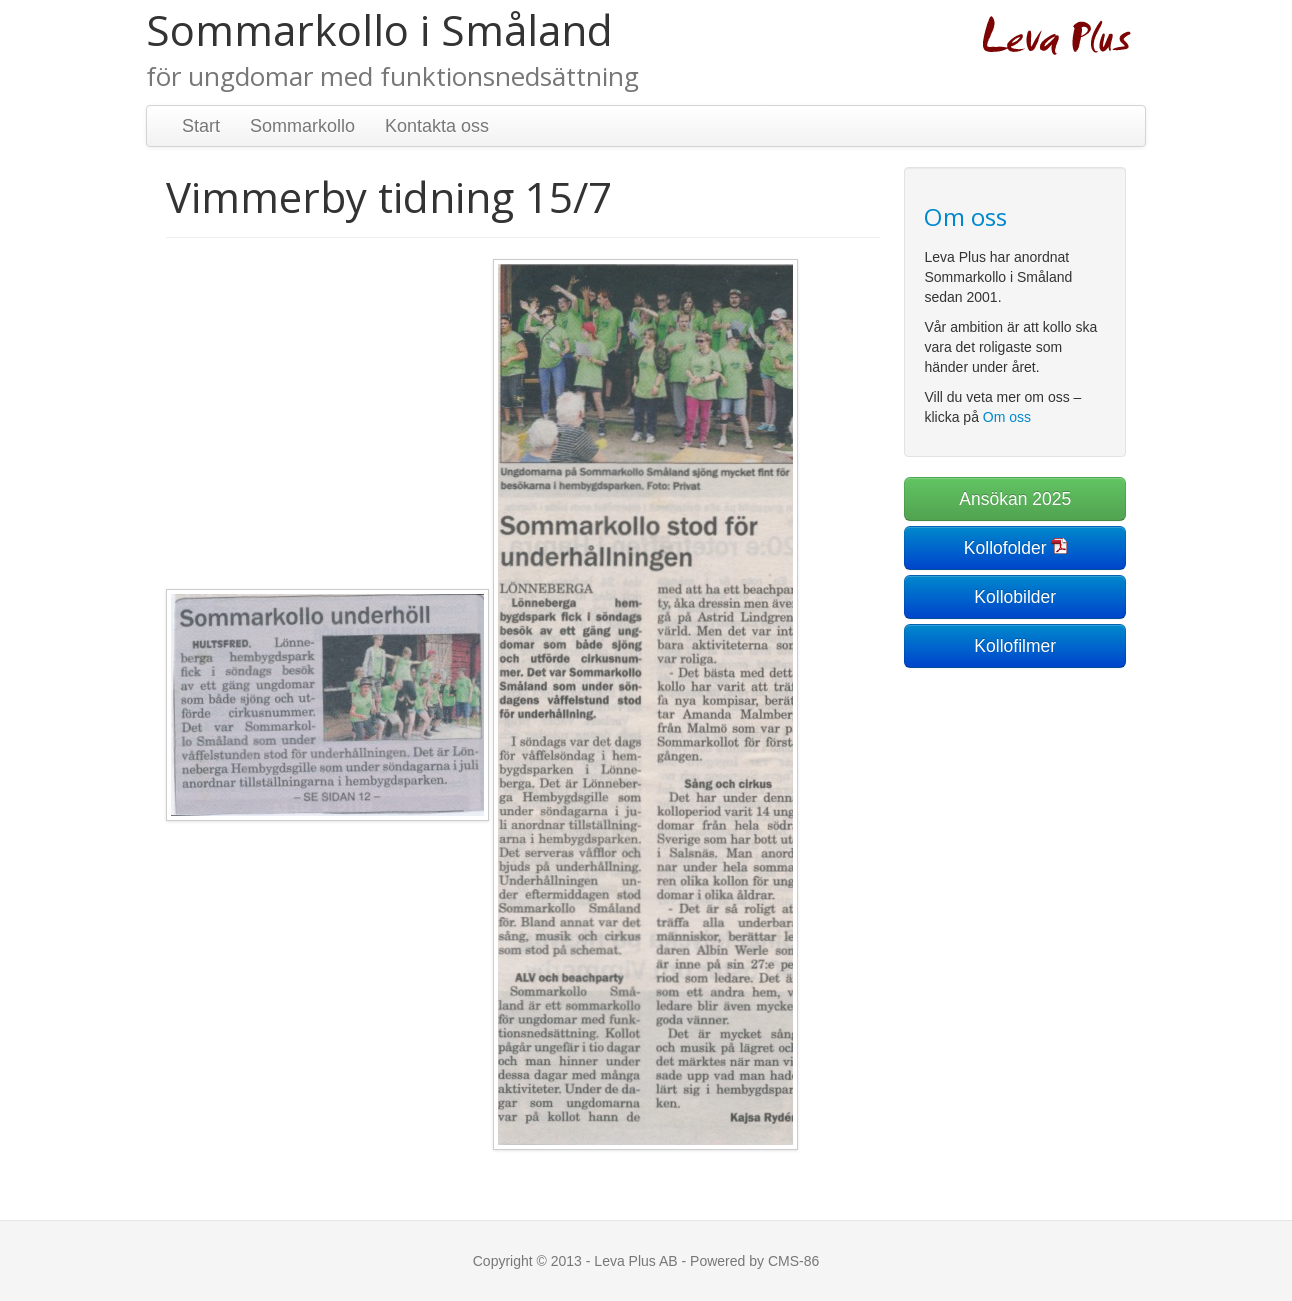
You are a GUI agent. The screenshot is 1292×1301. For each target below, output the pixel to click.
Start (201, 126)
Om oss (1007, 417)
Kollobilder (1015, 597)
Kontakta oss (437, 126)
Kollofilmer (1015, 646)
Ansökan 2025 (1015, 499)
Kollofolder (1005, 548)
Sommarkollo (302, 126)
